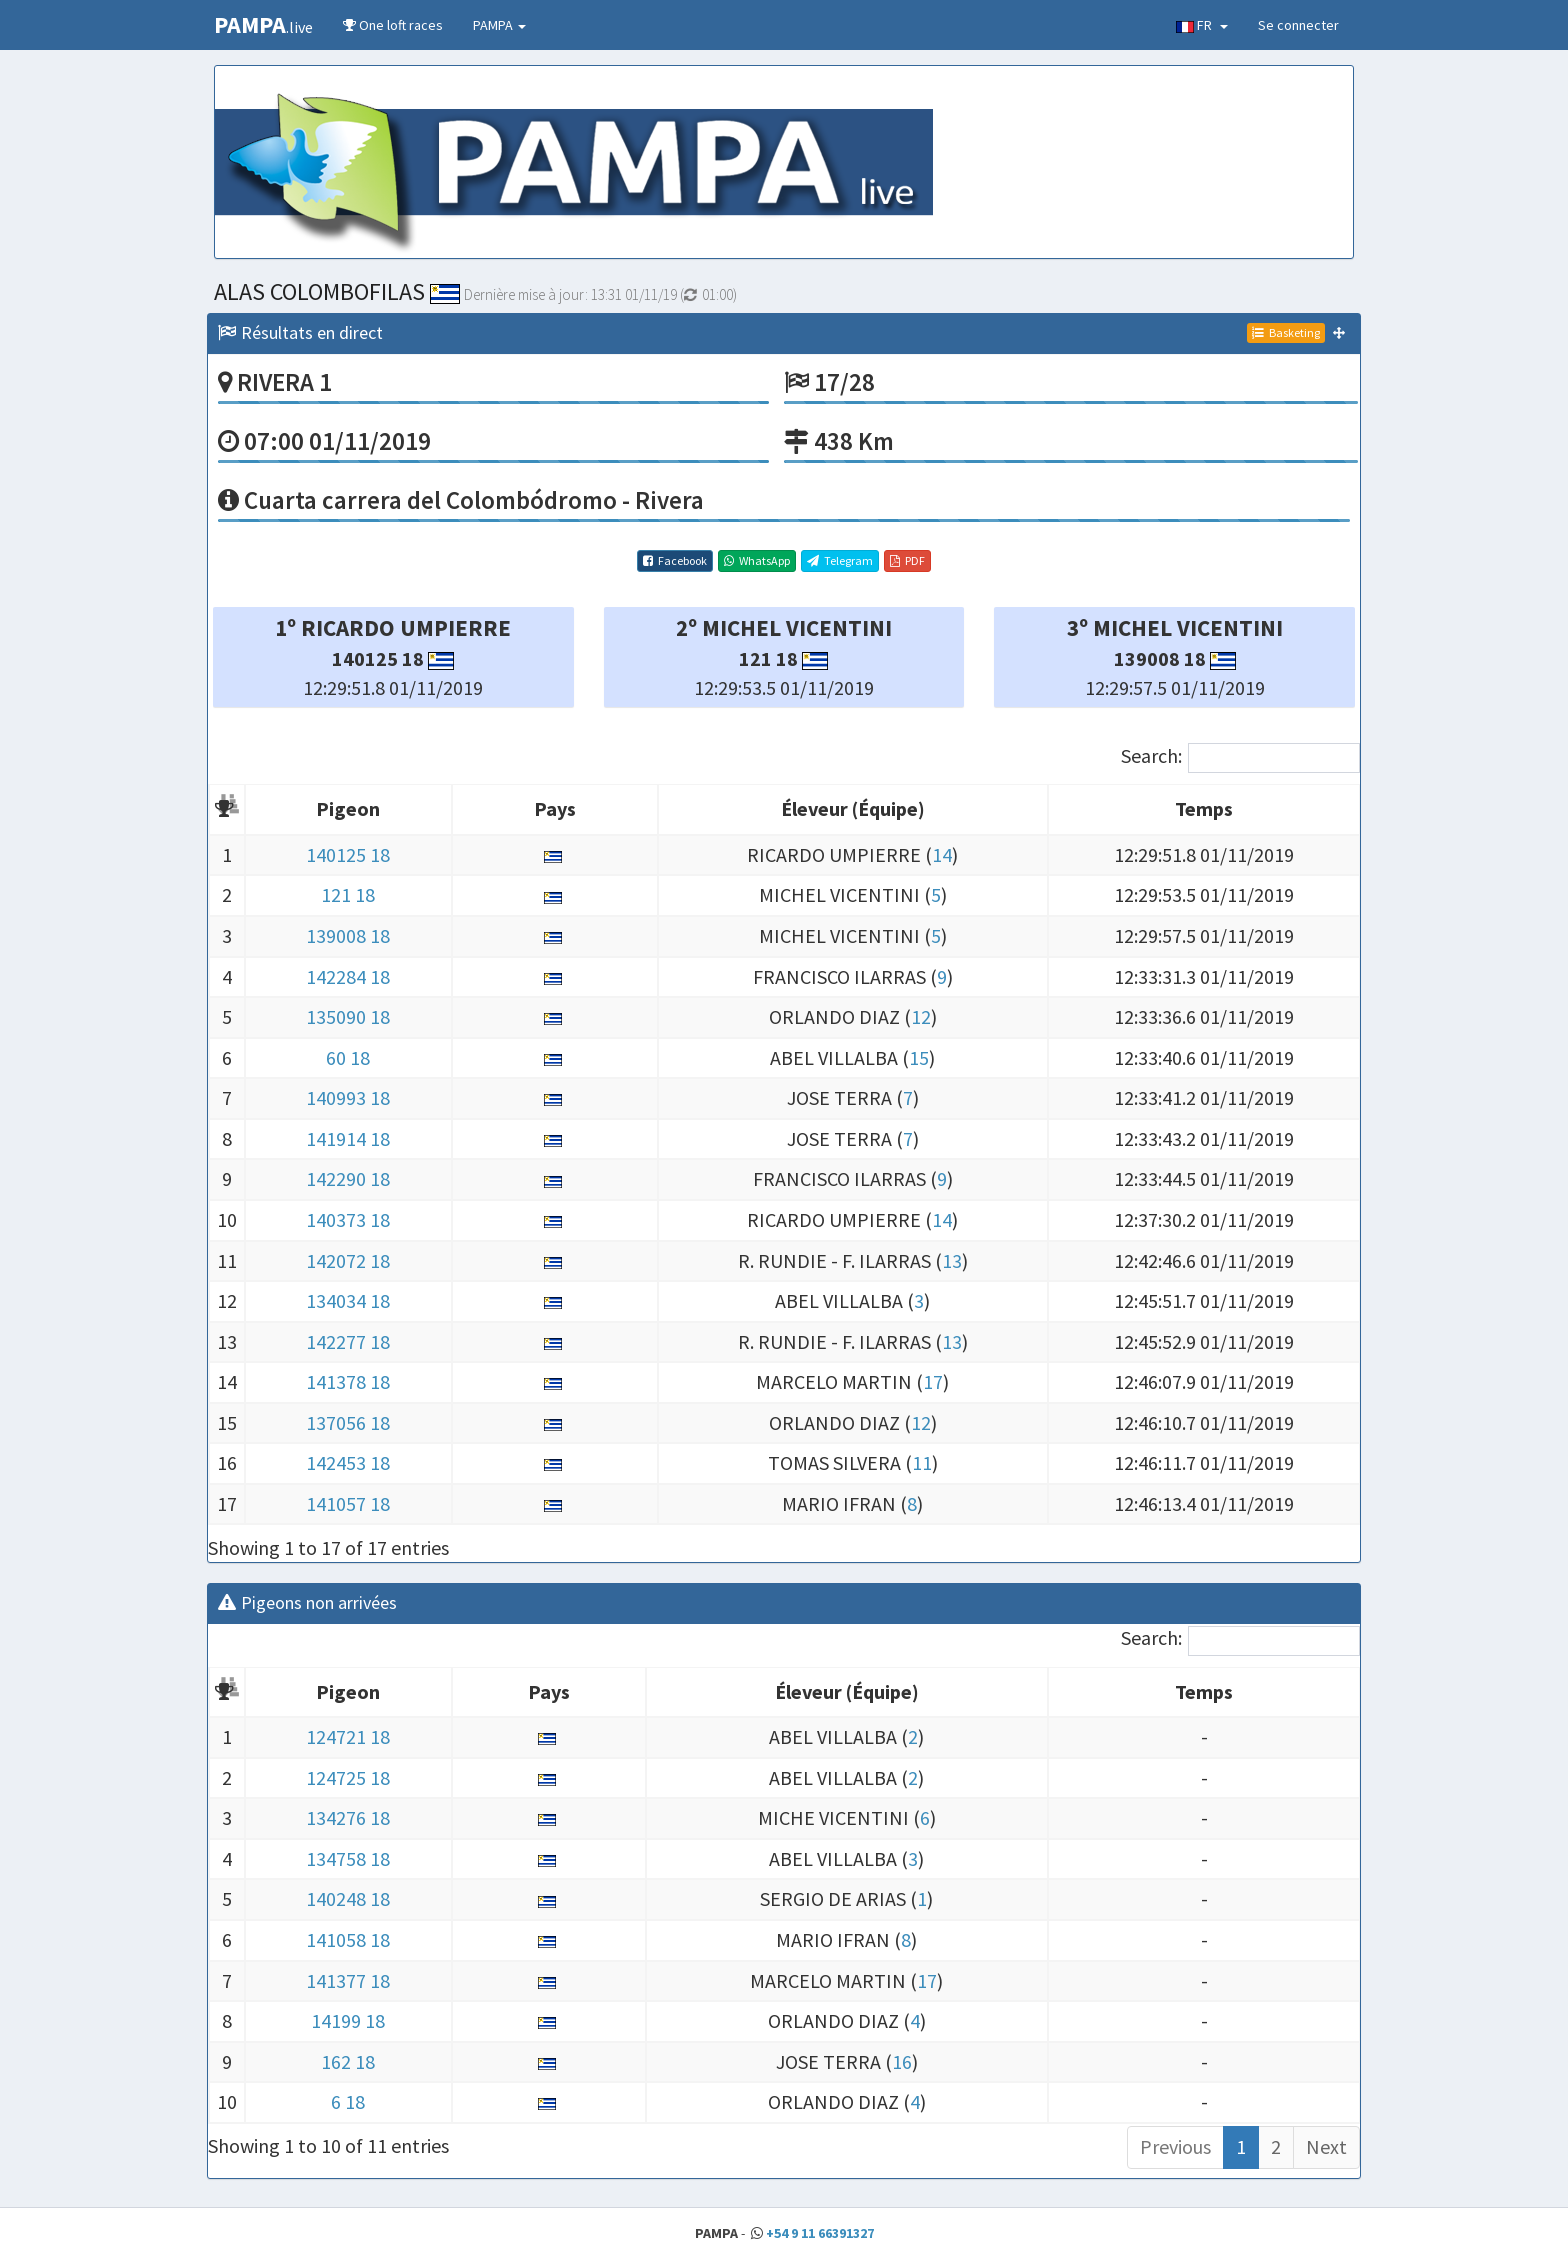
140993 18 (348, 1097)
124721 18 (348, 1736)
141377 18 (348, 1980)
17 (933, 1381)
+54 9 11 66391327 (820, 2233)
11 (922, 1462)
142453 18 (348, 1462)
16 (902, 2061)
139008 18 (348, 935)
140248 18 (348, 1898)
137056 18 (348, 1422)
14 (942, 854)
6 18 (348, 2101)
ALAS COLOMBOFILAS (337, 291)
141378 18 (348, 1381)
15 (919, 1057)
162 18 (348, 2061)
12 (921, 1016)
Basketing (1286, 332)
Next (1326, 2146)
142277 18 (348, 1341)
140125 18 (348, 854)
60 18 (348, 1057)
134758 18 (348, 1858)
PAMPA (499, 25)
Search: (1240, 758)
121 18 (348, 894)
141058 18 (348, 1939)
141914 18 (348, 1138)
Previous (1175, 2146)
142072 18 (348, 1260)
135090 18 (348, 1016)
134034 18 (348, 1300)
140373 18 (348, 1219)
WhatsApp (757, 560)
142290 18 (348, 1178)
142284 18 (348, 976)
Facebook (675, 560)
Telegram (840, 560)
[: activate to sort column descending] (227, 810)
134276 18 (348, 1817)
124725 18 (348, 1777)
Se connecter (1298, 25)
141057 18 (348, 1503)
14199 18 (348, 2020)
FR (1202, 25)
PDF (907, 560)
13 (952, 1260)
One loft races (393, 25)
